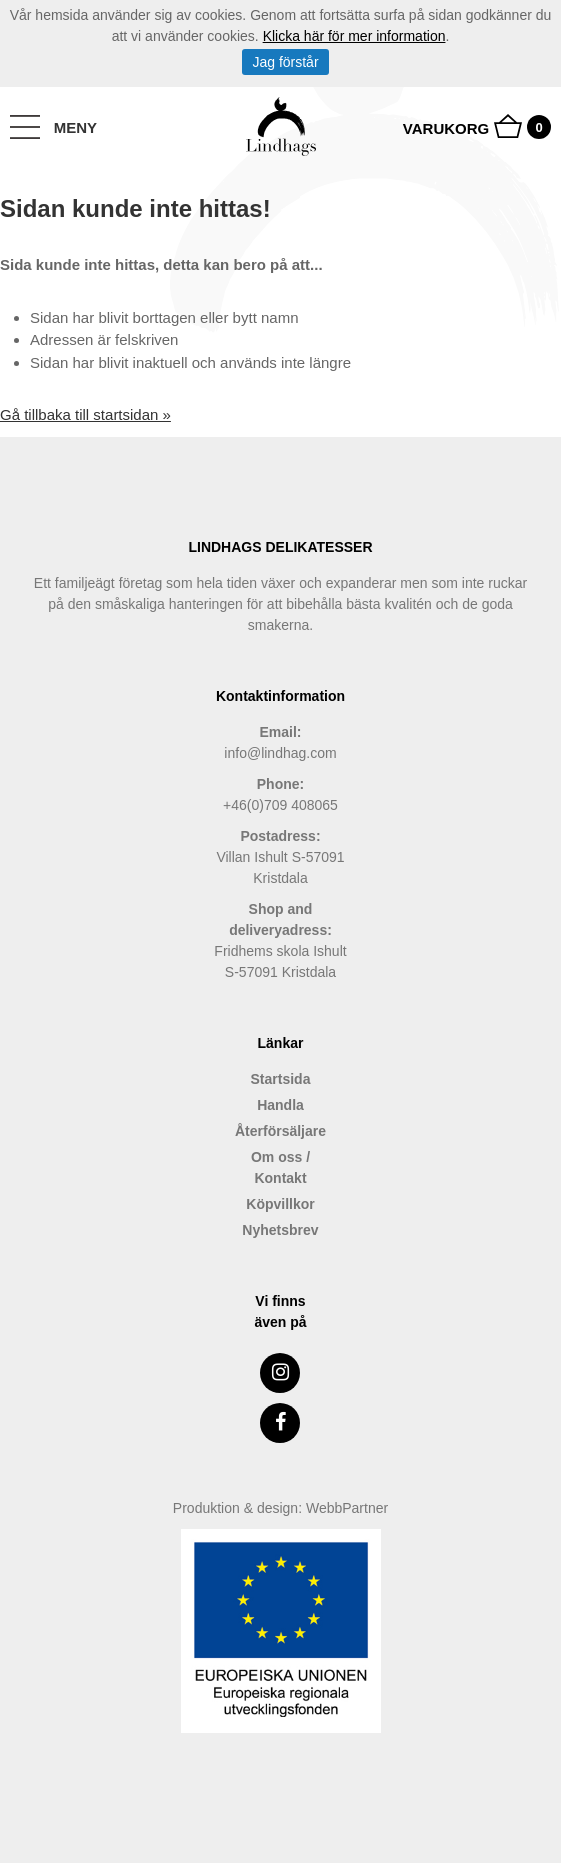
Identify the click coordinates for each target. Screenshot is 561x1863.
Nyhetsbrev (280, 1230)
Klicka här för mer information (354, 36)
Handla (280, 1105)
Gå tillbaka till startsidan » (85, 414)
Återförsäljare (280, 1131)
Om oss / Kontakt (280, 1167)
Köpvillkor (280, 1204)
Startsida (281, 1079)
